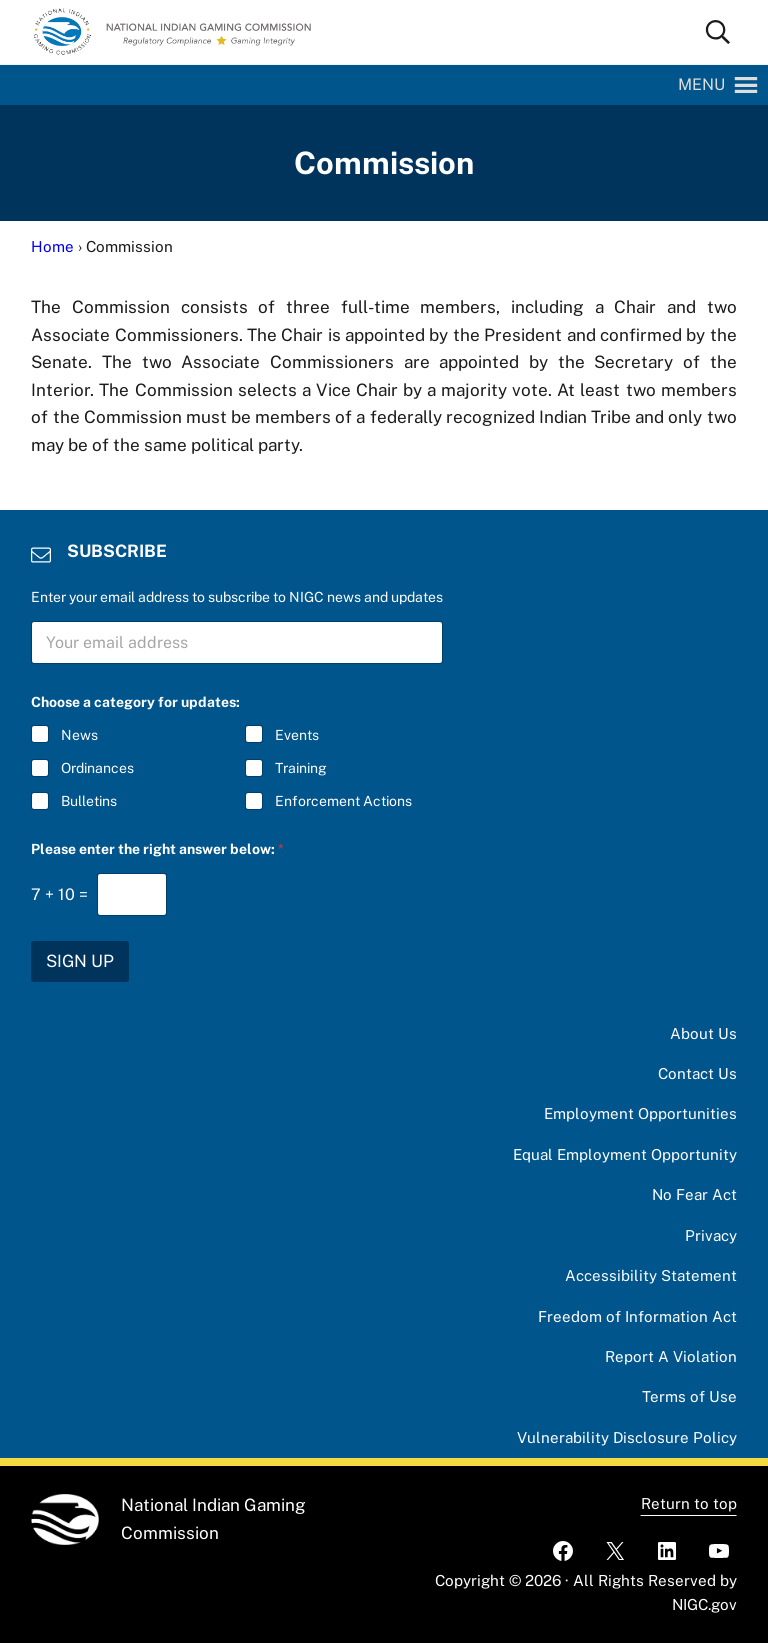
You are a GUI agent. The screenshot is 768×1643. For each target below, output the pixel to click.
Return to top (689, 1503)
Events (297, 735)
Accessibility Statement (651, 1275)
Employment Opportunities (640, 1113)
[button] (701, 85)
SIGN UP (80, 961)
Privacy (711, 1235)
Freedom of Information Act (637, 1316)
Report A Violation (671, 1356)
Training (301, 768)
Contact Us (697, 1073)
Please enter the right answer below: (157, 849)
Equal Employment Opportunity (625, 1154)
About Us (703, 1033)
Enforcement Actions (343, 801)
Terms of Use (689, 1396)
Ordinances (97, 768)
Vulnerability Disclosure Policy (626, 1437)
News (79, 735)
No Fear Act (694, 1194)
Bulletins (89, 801)
